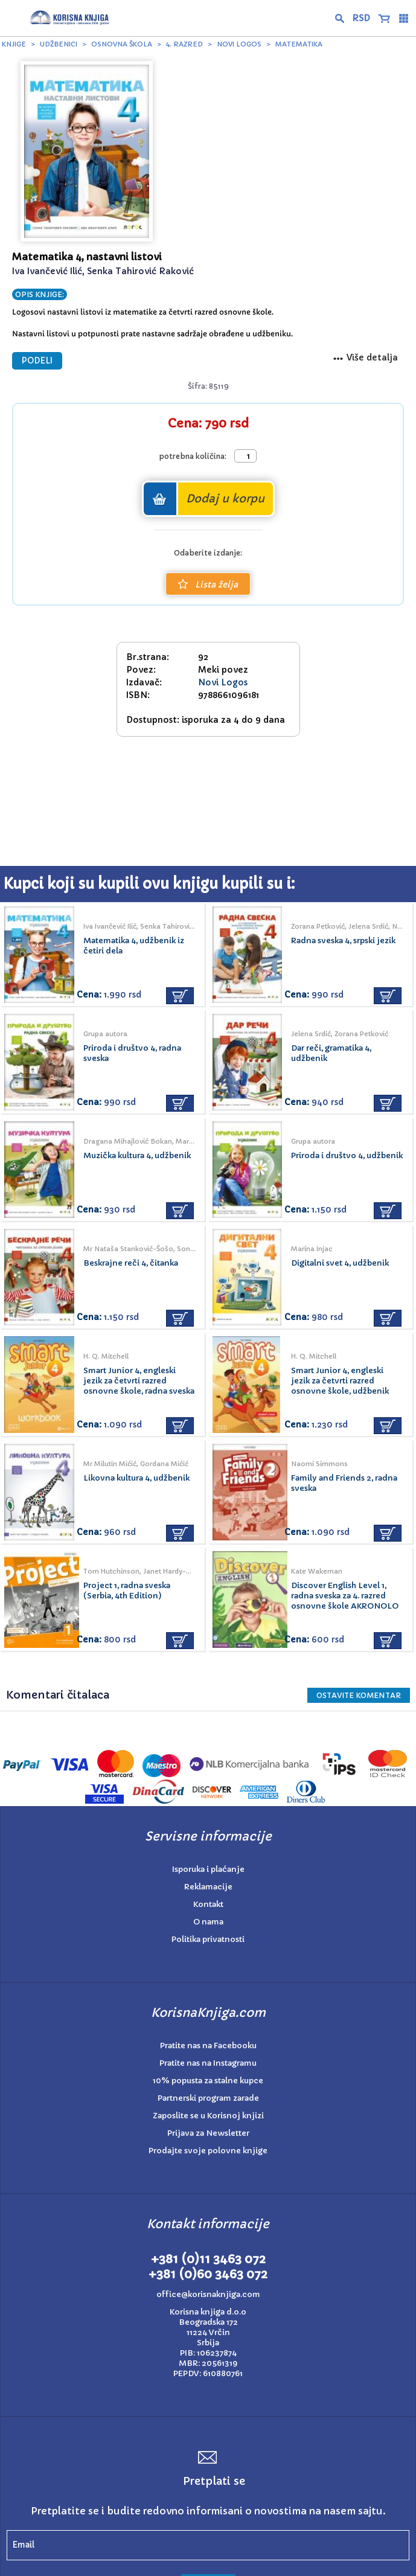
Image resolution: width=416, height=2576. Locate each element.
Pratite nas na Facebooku (208, 2045)
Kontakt (208, 1904)
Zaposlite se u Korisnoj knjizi (208, 2115)
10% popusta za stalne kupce (208, 2080)
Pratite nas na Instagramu (208, 2063)
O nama (208, 1922)
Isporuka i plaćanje (208, 1869)
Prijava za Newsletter (208, 2133)
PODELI (37, 361)
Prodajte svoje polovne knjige (208, 2150)
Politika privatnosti (208, 1939)
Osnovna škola (121, 44)
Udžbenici (58, 44)
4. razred (184, 44)
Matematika (298, 44)
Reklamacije (208, 1887)
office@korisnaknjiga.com (208, 2294)
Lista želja (208, 584)
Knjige (14, 44)
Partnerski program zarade (208, 2098)
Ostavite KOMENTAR (358, 1695)
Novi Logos (239, 44)
